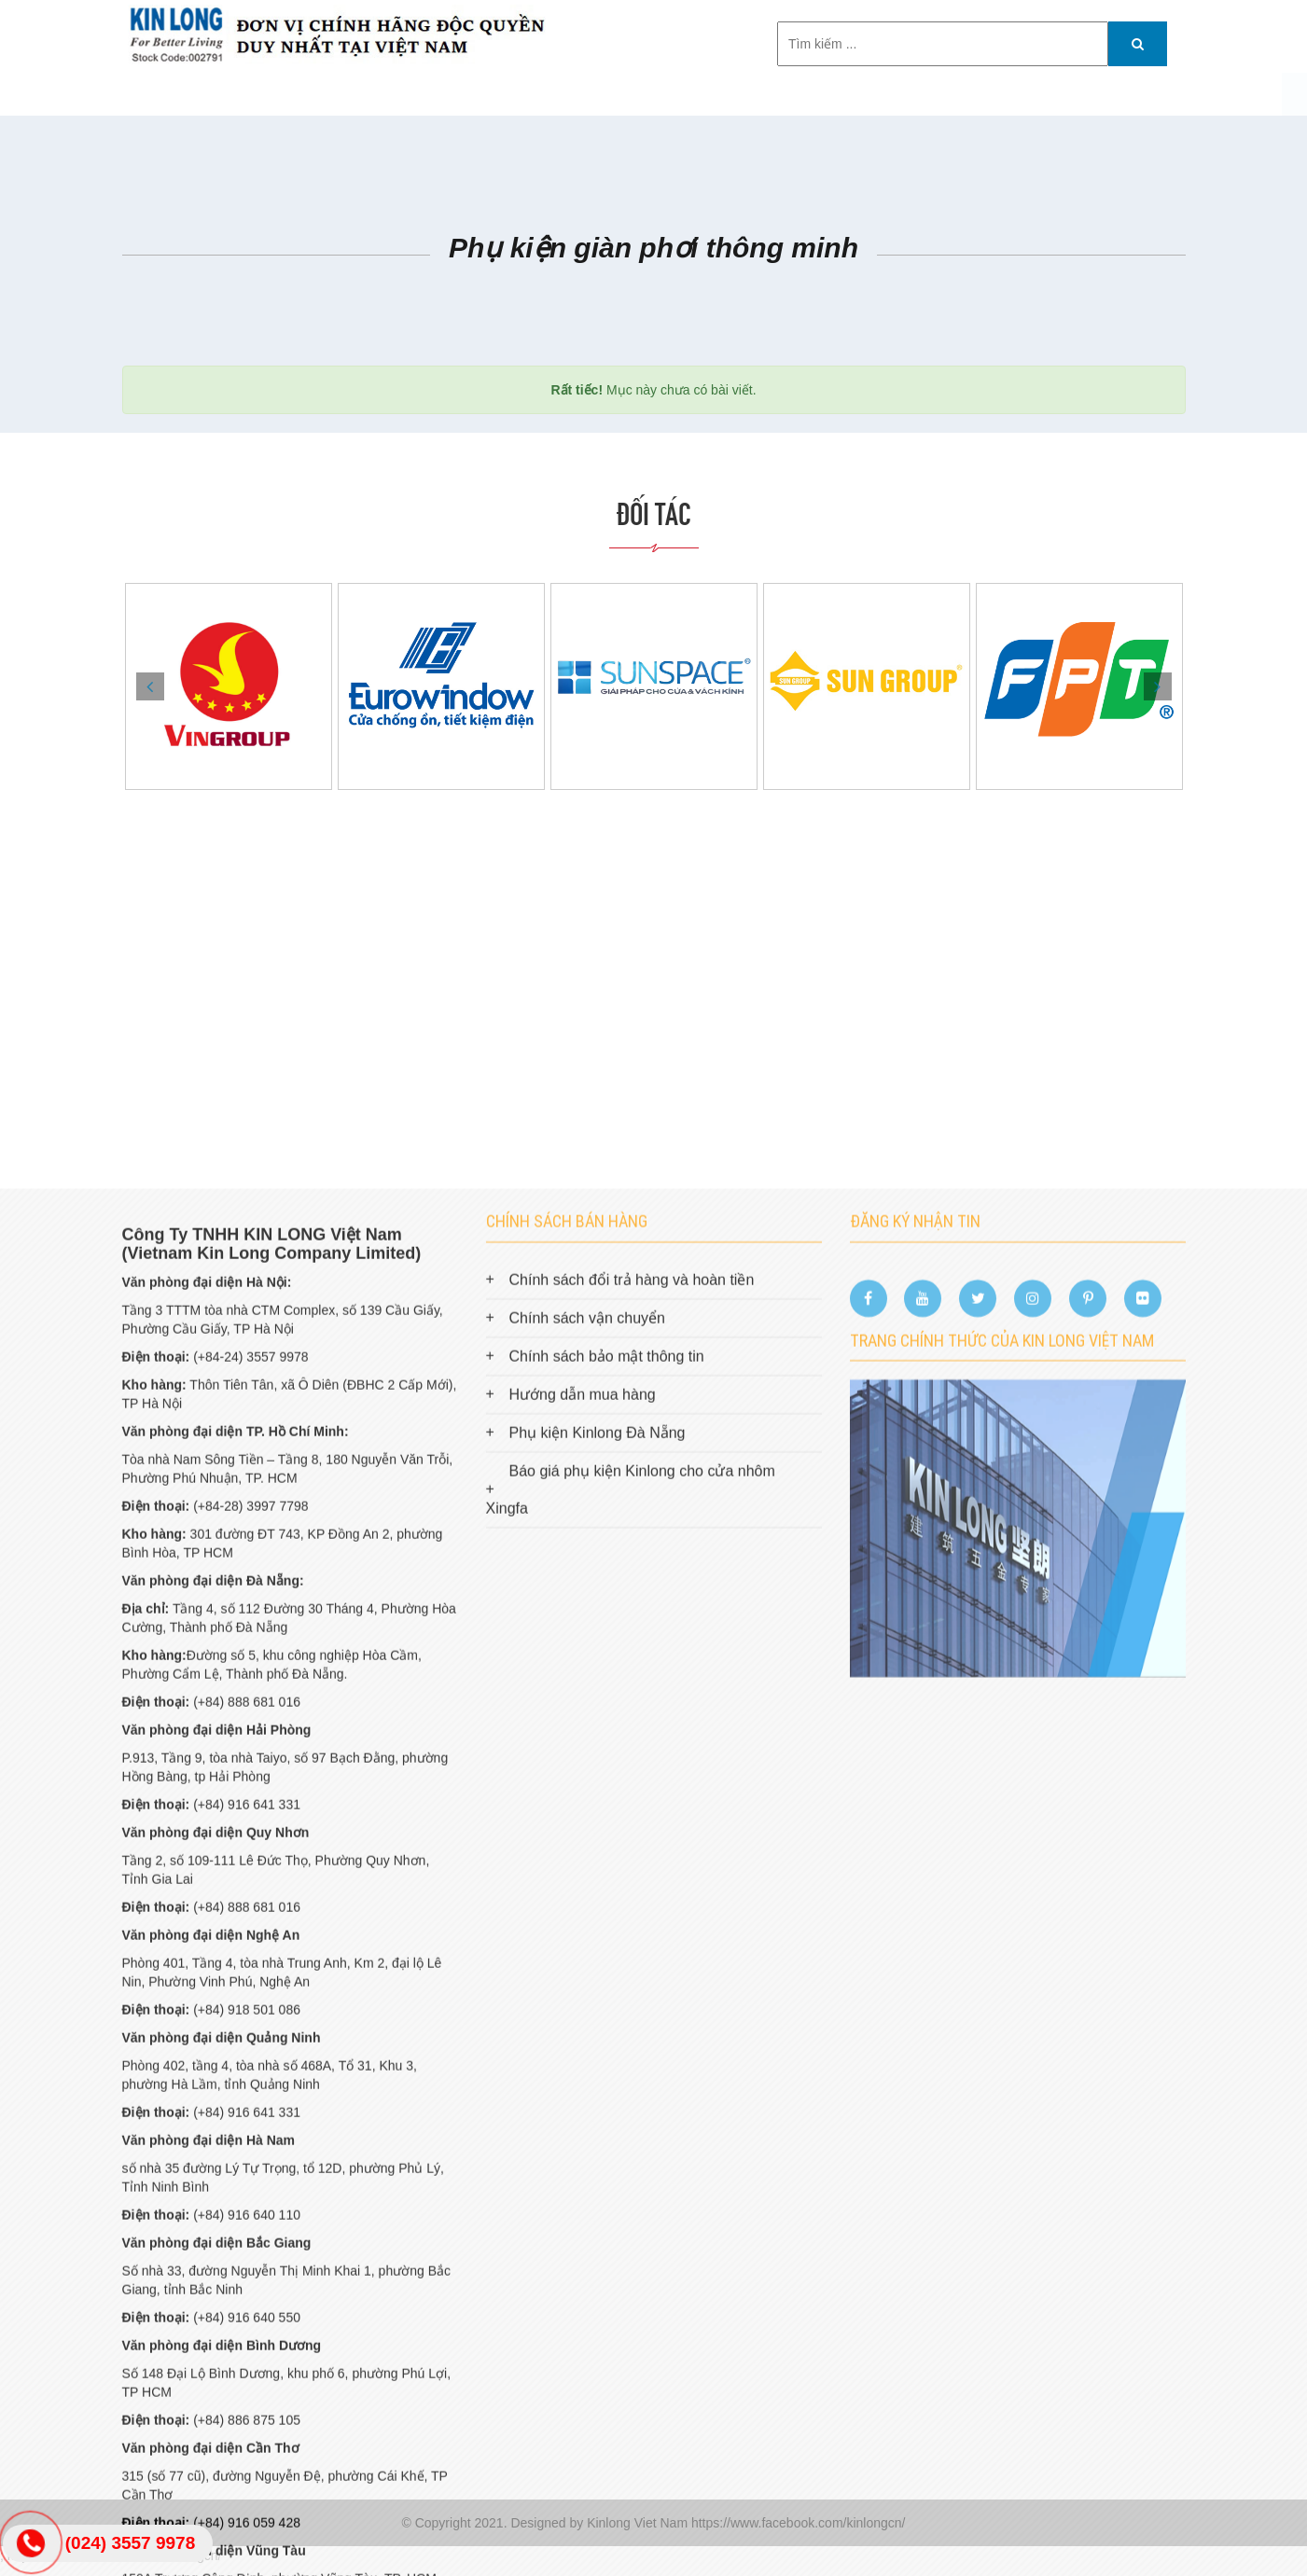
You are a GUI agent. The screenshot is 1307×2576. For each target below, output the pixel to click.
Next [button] (1158, 686)
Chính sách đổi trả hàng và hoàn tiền (632, 1848)
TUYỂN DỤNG (800, 94)
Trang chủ (241, 94)
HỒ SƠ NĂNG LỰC (1007, 94)
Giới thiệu (342, 94)
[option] (228, 686)
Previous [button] (150, 686)
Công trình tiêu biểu (575, 94)
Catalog (1124, 94)
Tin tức (704, 94)
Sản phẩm (438, 94)
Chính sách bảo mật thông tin (606, 1924)
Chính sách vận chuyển (587, 1886)
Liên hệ (896, 94)
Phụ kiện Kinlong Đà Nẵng (597, 2001)
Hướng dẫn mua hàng (582, 1963)
